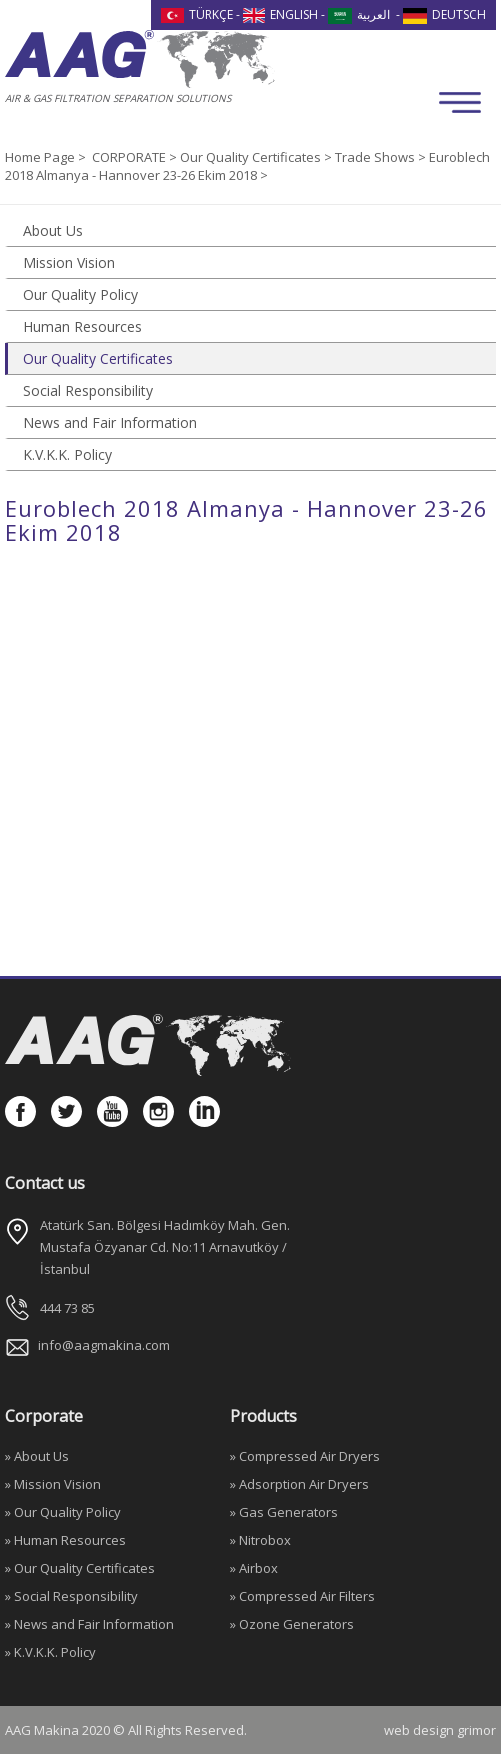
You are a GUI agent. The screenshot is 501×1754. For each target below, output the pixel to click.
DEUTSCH (444, 14)
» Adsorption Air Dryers (299, 1484)
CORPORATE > (136, 157)
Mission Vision (69, 262)
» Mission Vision (53, 1484)
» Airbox (254, 1568)
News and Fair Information (110, 422)
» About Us (37, 1456)
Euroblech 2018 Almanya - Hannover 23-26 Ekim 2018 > (247, 166)
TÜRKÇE (197, 14)
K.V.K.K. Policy (67, 454)
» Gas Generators (284, 1512)
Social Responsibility (88, 390)
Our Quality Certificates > (257, 157)
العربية (359, 14)
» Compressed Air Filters (302, 1596)
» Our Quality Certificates (80, 1568)
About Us (53, 230)
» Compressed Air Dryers (305, 1456)
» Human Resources (65, 1540)
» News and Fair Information (89, 1624)
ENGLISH (281, 14)
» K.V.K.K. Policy (50, 1652)
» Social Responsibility (71, 1596)
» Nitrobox (260, 1540)
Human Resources (82, 326)
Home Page (41, 157)
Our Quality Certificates (98, 358)
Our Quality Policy (80, 294)
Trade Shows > (382, 157)
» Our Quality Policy (63, 1512)
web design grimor (440, 1730)
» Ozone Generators (292, 1624)
